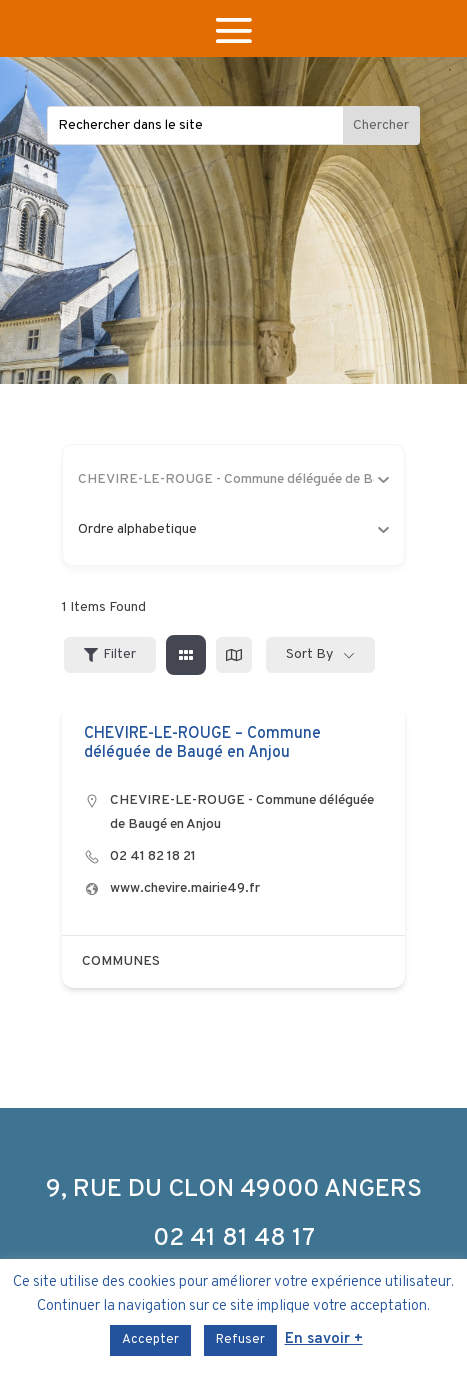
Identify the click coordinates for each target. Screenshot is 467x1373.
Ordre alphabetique (234, 529)
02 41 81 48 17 (234, 1239)
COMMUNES (121, 961)
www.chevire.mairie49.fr (185, 888)
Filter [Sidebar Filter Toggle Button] (110, 654)
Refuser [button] (240, 1340)
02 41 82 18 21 (153, 856)
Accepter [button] (150, 1340)
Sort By (309, 654)
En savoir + (324, 1339)
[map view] (234, 655)
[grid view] (186, 655)
